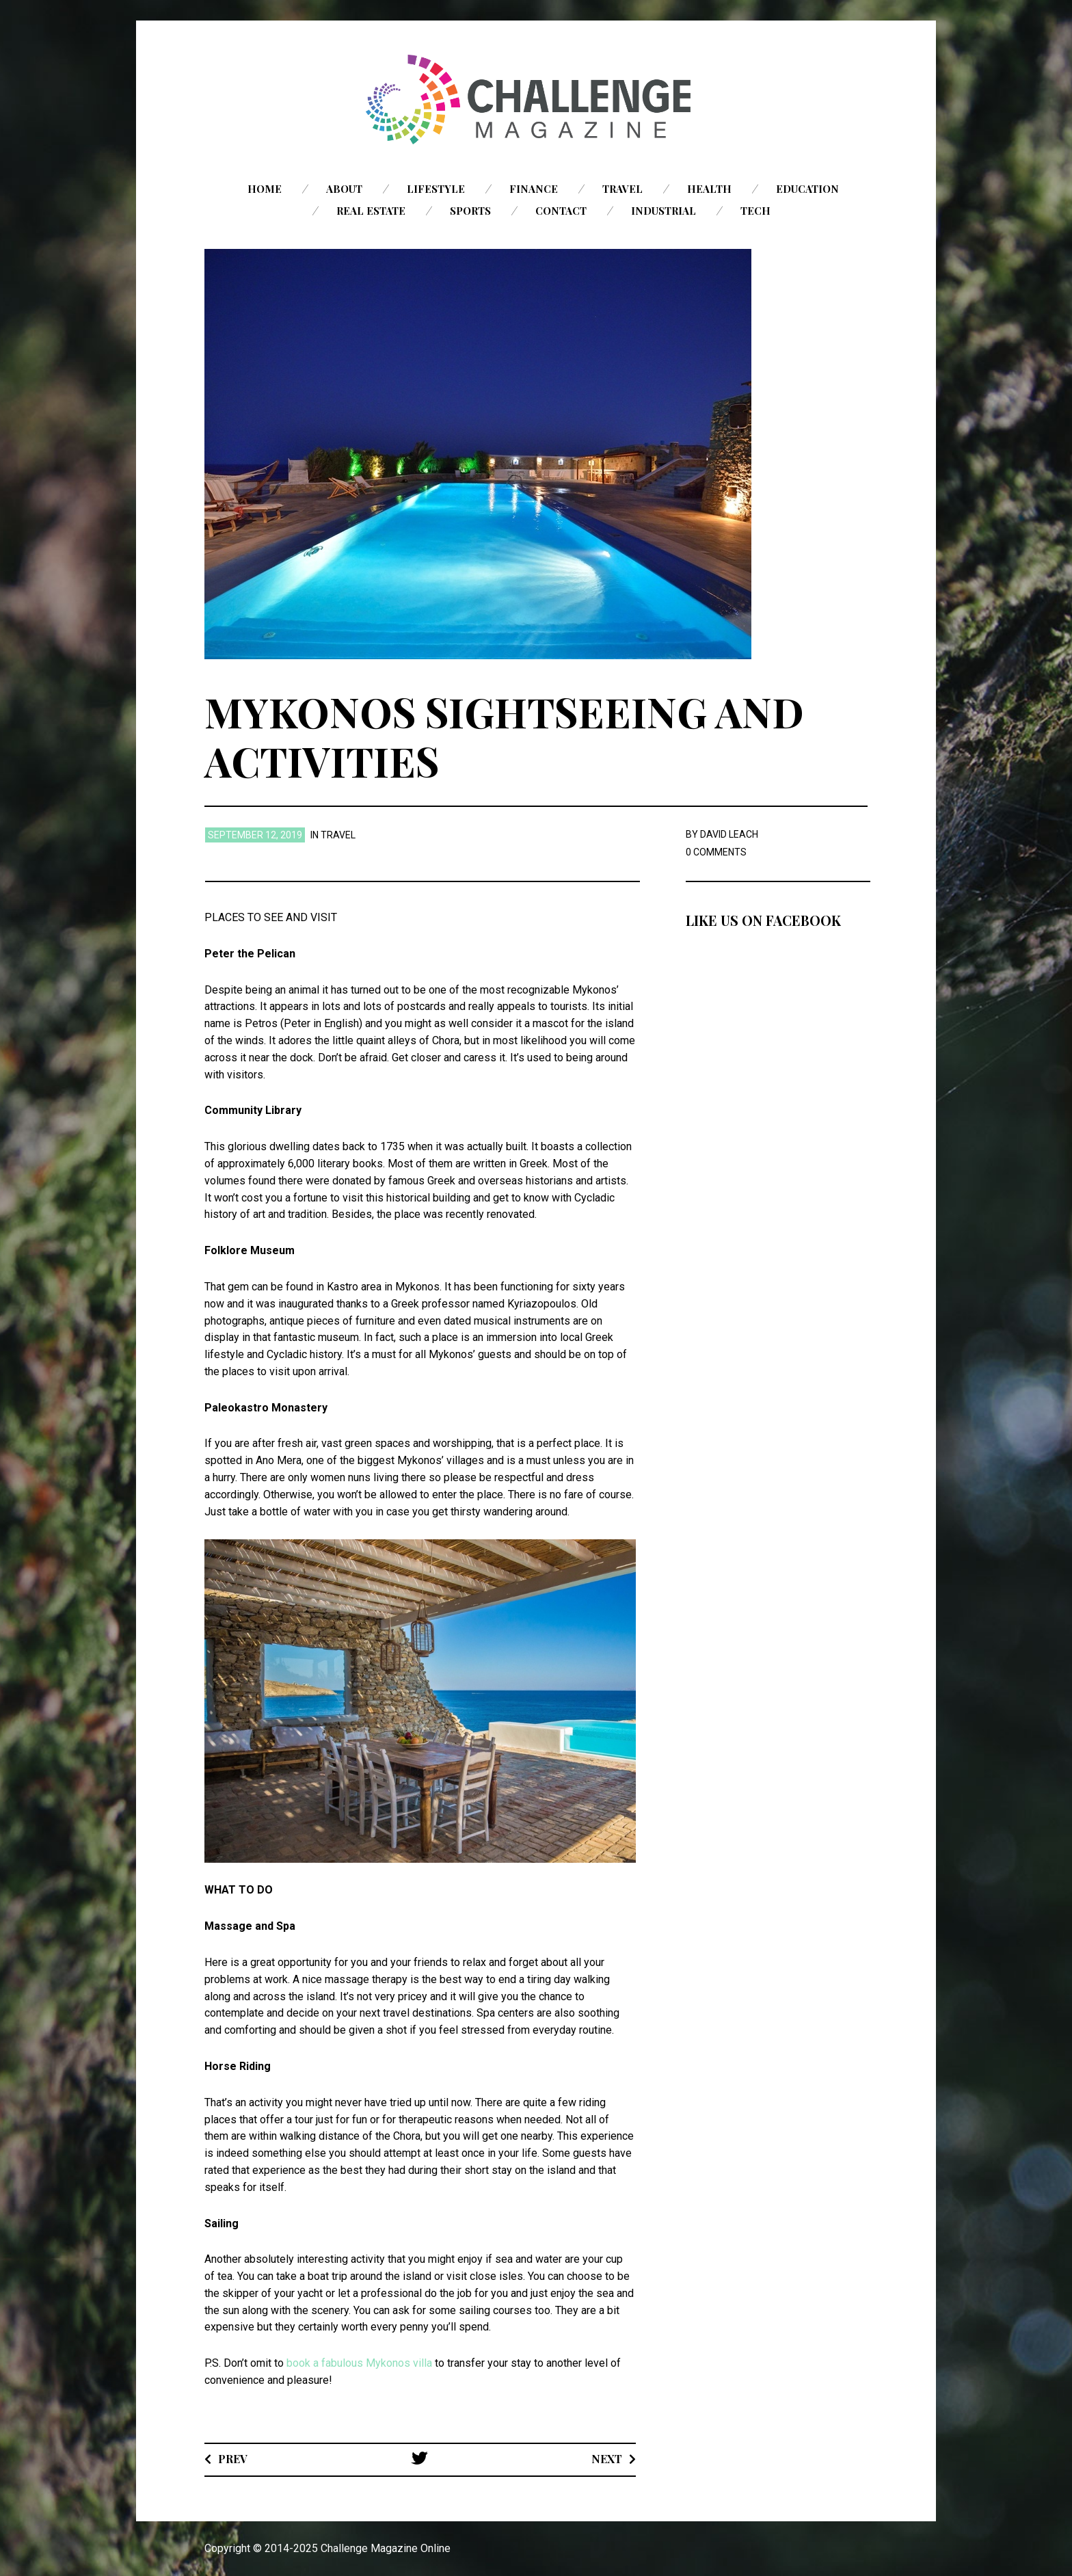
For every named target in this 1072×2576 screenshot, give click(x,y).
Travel (622, 189)
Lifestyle (436, 189)
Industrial (663, 210)
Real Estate (370, 210)
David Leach (729, 834)
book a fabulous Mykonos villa (359, 2362)
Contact (561, 210)
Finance (533, 189)
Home (264, 189)
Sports (470, 210)
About (344, 189)
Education (807, 189)
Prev (232, 2459)
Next (606, 2459)
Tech (755, 210)
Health (709, 189)
